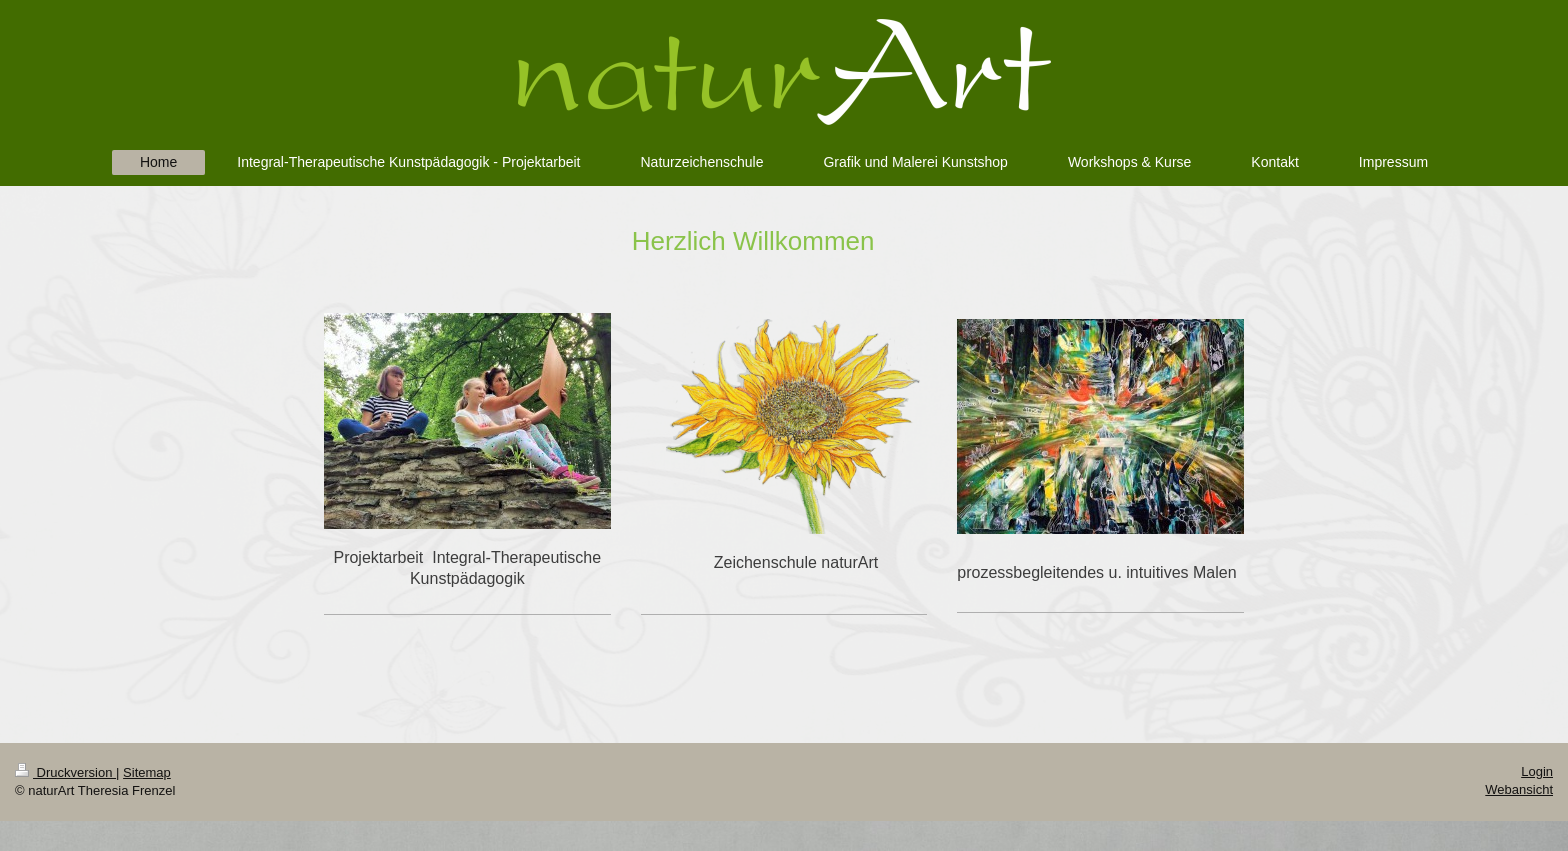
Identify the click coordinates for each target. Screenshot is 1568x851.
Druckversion (65, 772)
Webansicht (1519, 789)
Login (1537, 771)
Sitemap (147, 772)
